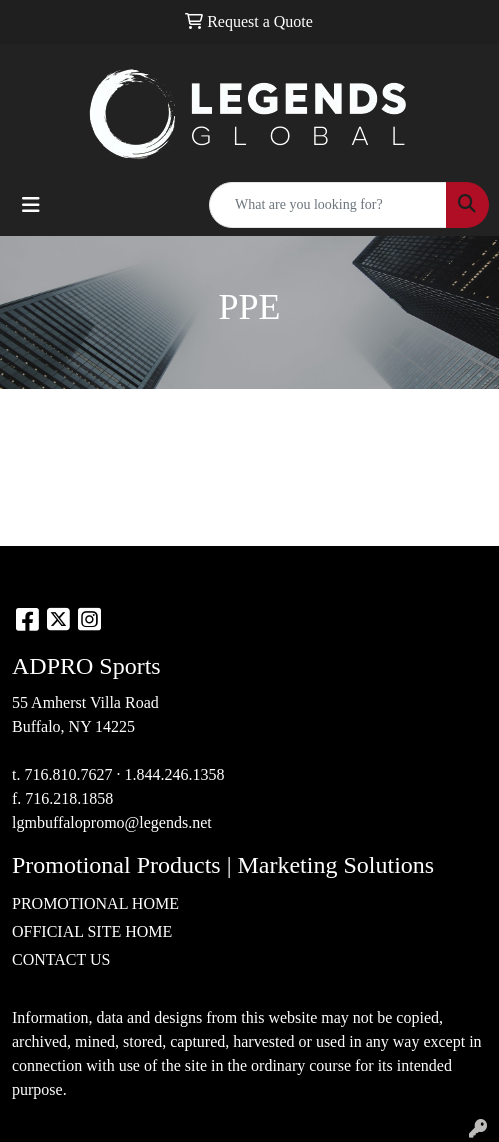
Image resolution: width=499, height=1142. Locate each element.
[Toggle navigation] (31, 205)
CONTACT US (61, 959)
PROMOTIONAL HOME (95, 903)
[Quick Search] (328, 205)
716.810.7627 (68, 774)
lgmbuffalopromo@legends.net (112, 822)
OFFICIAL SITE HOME (92, 931)
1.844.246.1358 (174, 774)
